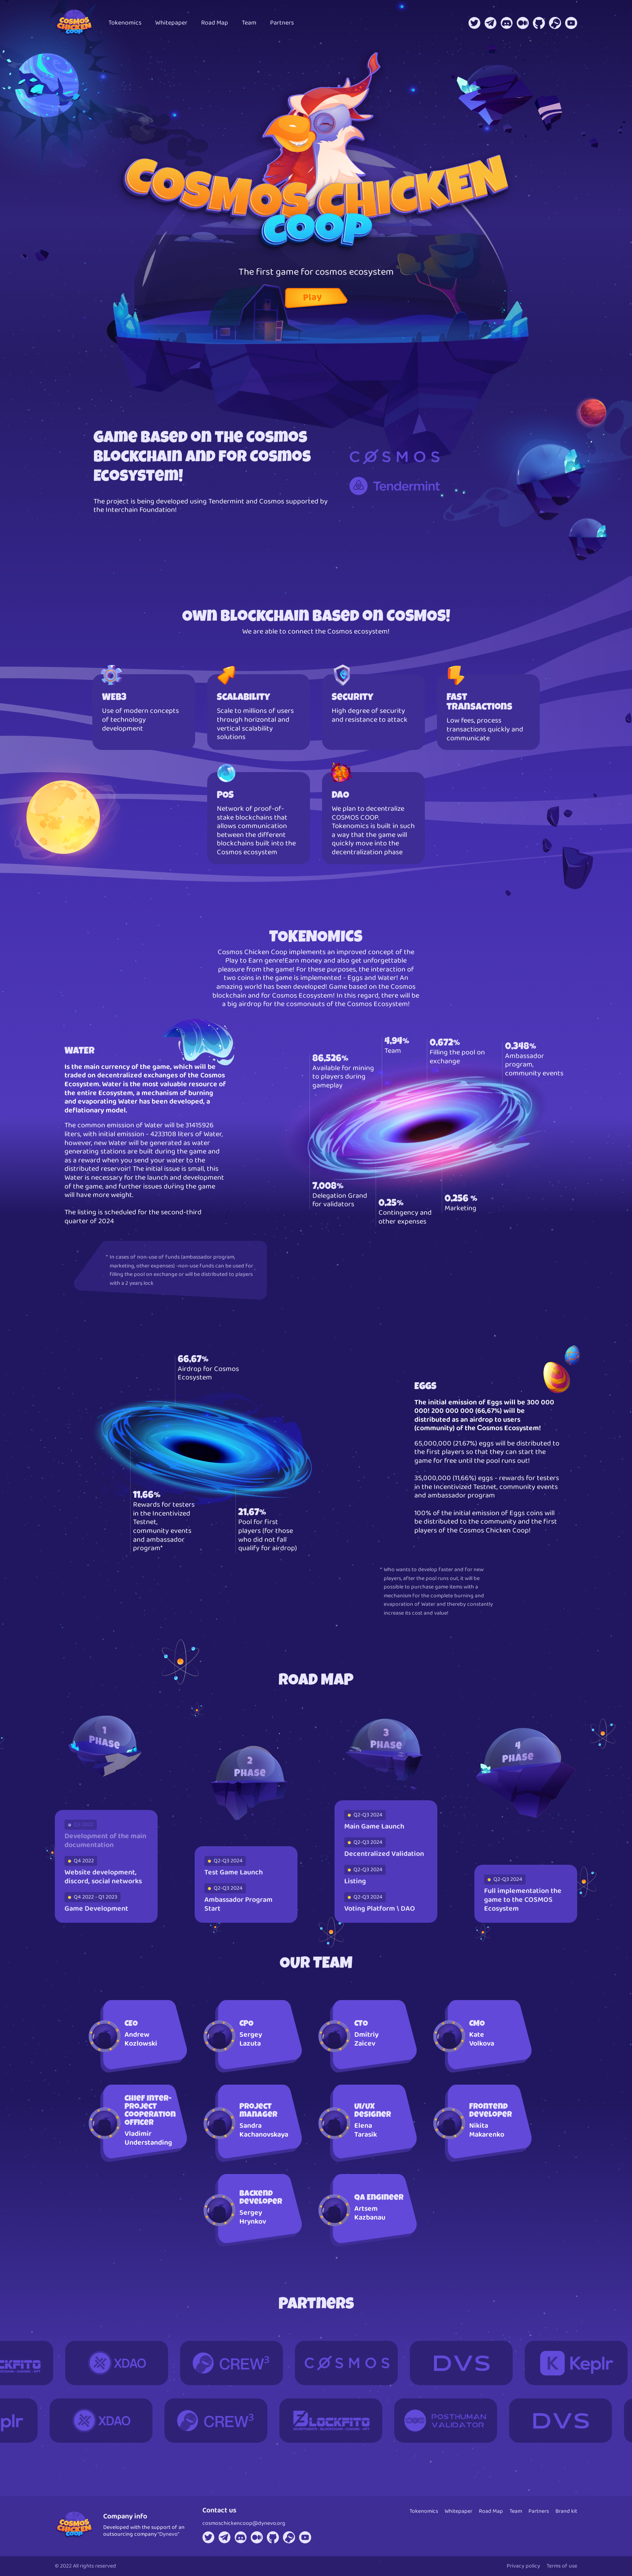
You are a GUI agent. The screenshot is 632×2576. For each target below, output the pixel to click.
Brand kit (566, 2511)
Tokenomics (124, 23)
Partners (282, 23)
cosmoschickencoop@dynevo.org (243, 2523)
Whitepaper (171, 23)
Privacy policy (523, 2566)
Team (249, 23)
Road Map (214, 23)
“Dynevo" (168, 2534)
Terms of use (562, 2566)
